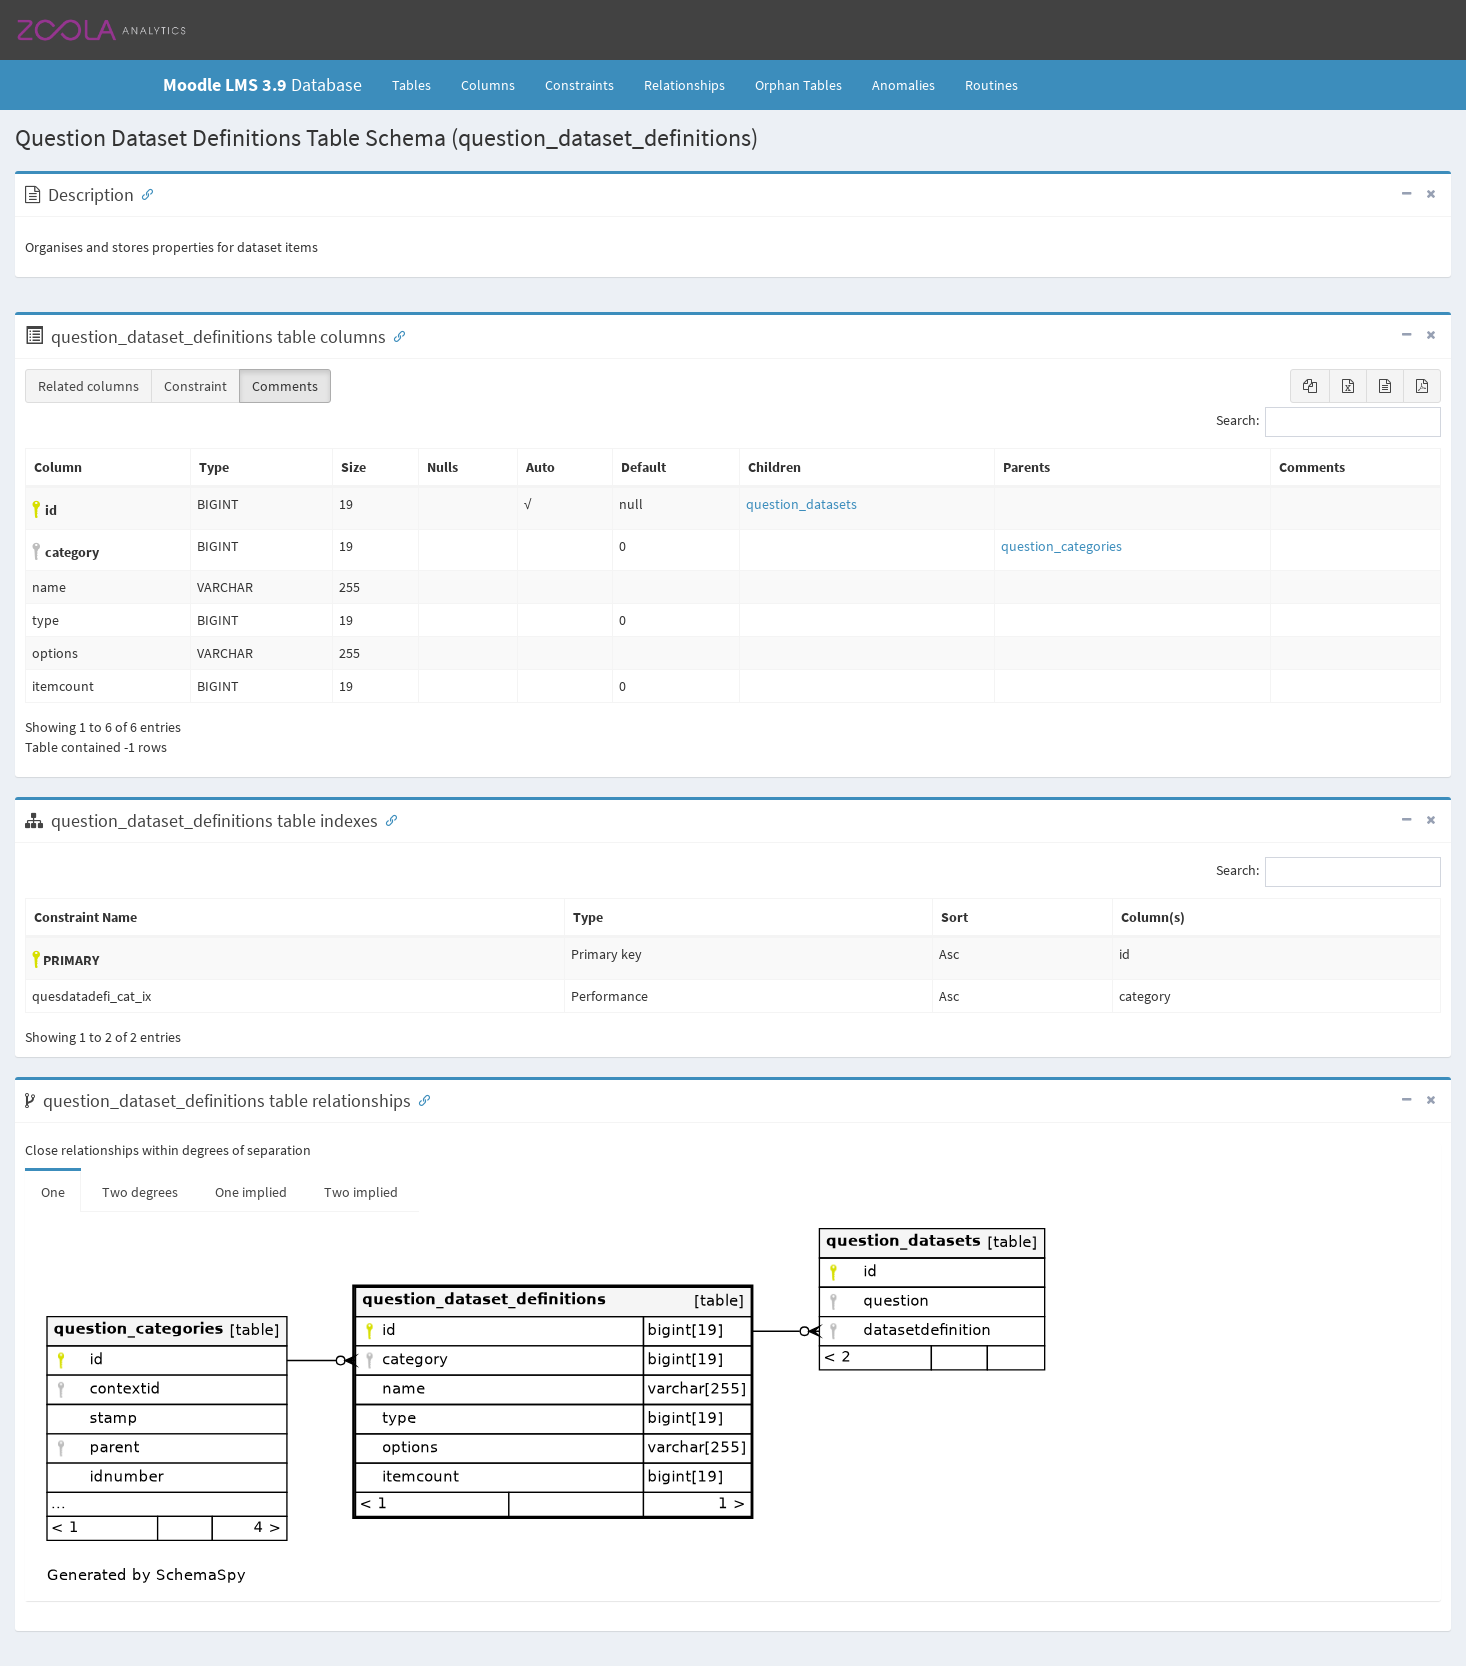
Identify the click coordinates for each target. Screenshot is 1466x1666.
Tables (419, 84)
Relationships (684, 85)
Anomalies (903, 85)
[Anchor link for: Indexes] (387, 819)
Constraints (579, 85)
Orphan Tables (798, 85)
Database (262, 84)
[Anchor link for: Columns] (395, 335)
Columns (488, 85)
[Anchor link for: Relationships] (420, 1099)
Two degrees (140, 1192)
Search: (1328, 422)
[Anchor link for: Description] (143, 193)
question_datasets (801, 504)
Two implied (361, 1192)
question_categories (1061, 546)
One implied (251, 1192)
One (53, 1192)
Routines (991, 85)
